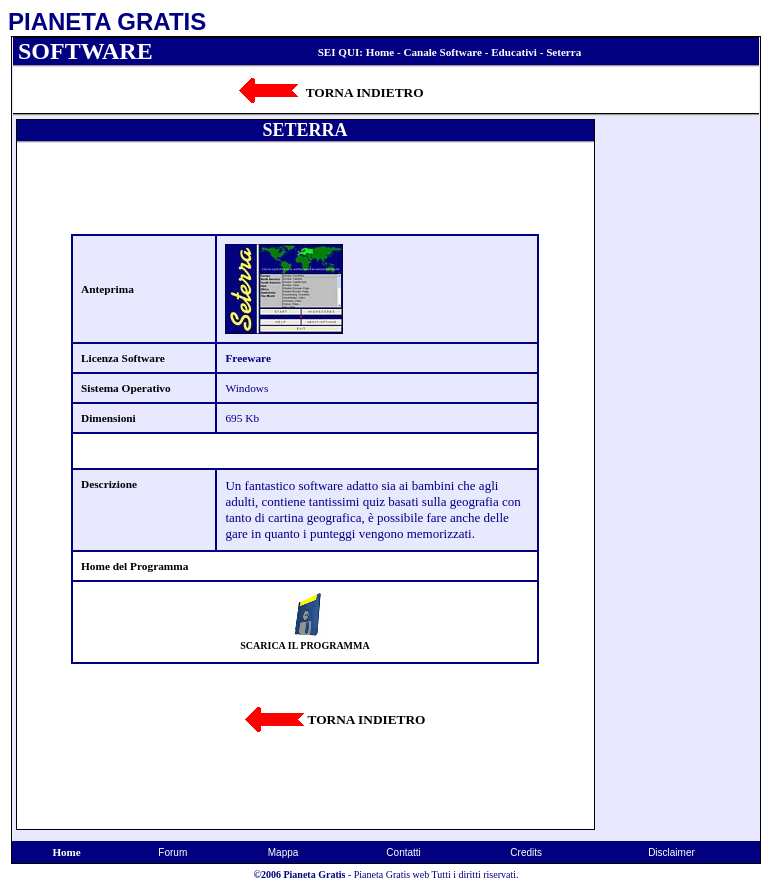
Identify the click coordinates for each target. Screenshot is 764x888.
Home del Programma (134, 566)
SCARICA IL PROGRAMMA (304, 645)
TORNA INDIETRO (365, 92)
